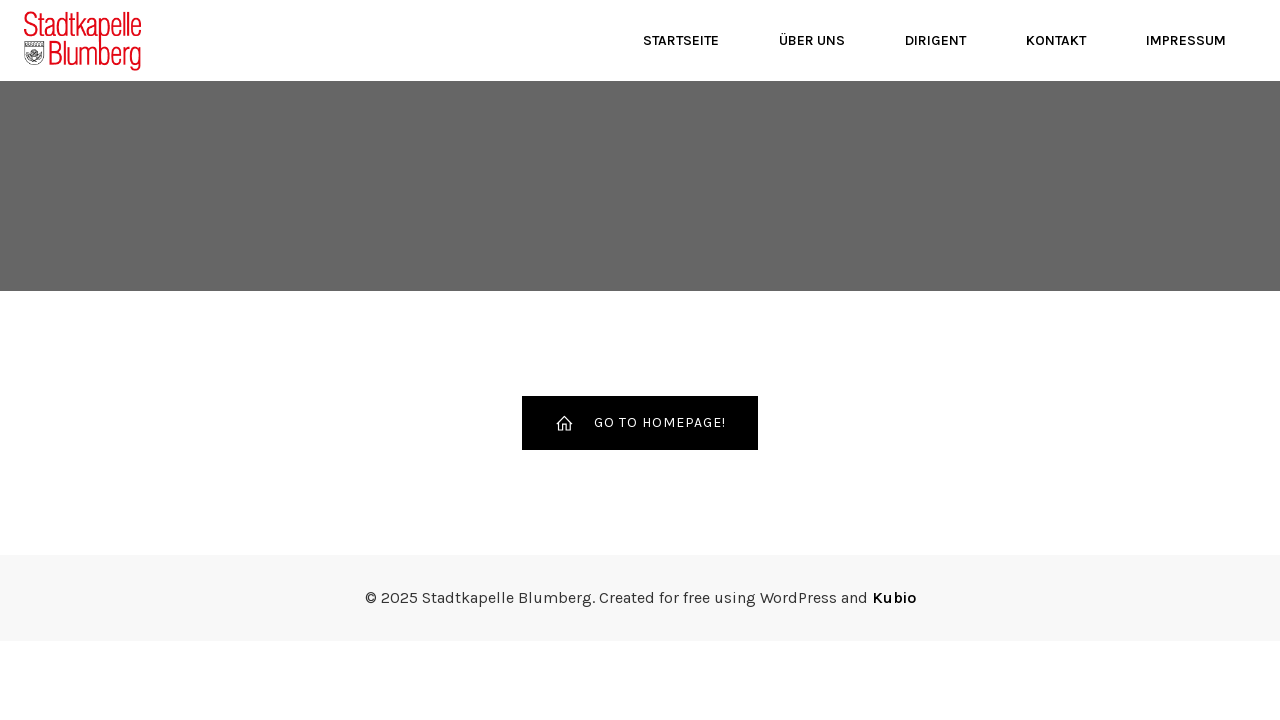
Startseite (681, 40)
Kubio (894, 597)
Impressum (1186, 40)
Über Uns (812, 40)
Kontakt (1056, 40)
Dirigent (935, 40)
